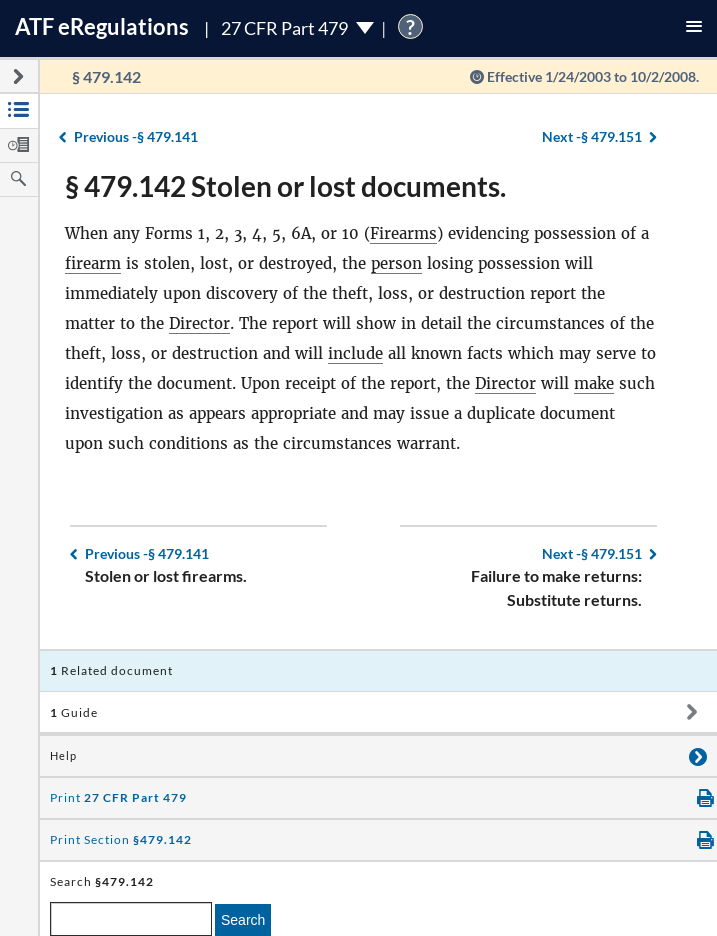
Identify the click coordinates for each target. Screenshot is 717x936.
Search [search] (243, 920)
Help (63, 756)
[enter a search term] (131, 919)
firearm (93, 263)
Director (199, 323)
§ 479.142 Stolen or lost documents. (285, 186)
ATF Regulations (102, 26)
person (396, 263)
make (594, 383)
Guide (74, 712)
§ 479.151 (592, 136)
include (355, 353)
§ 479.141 (136, 136)
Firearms (403, 233)
